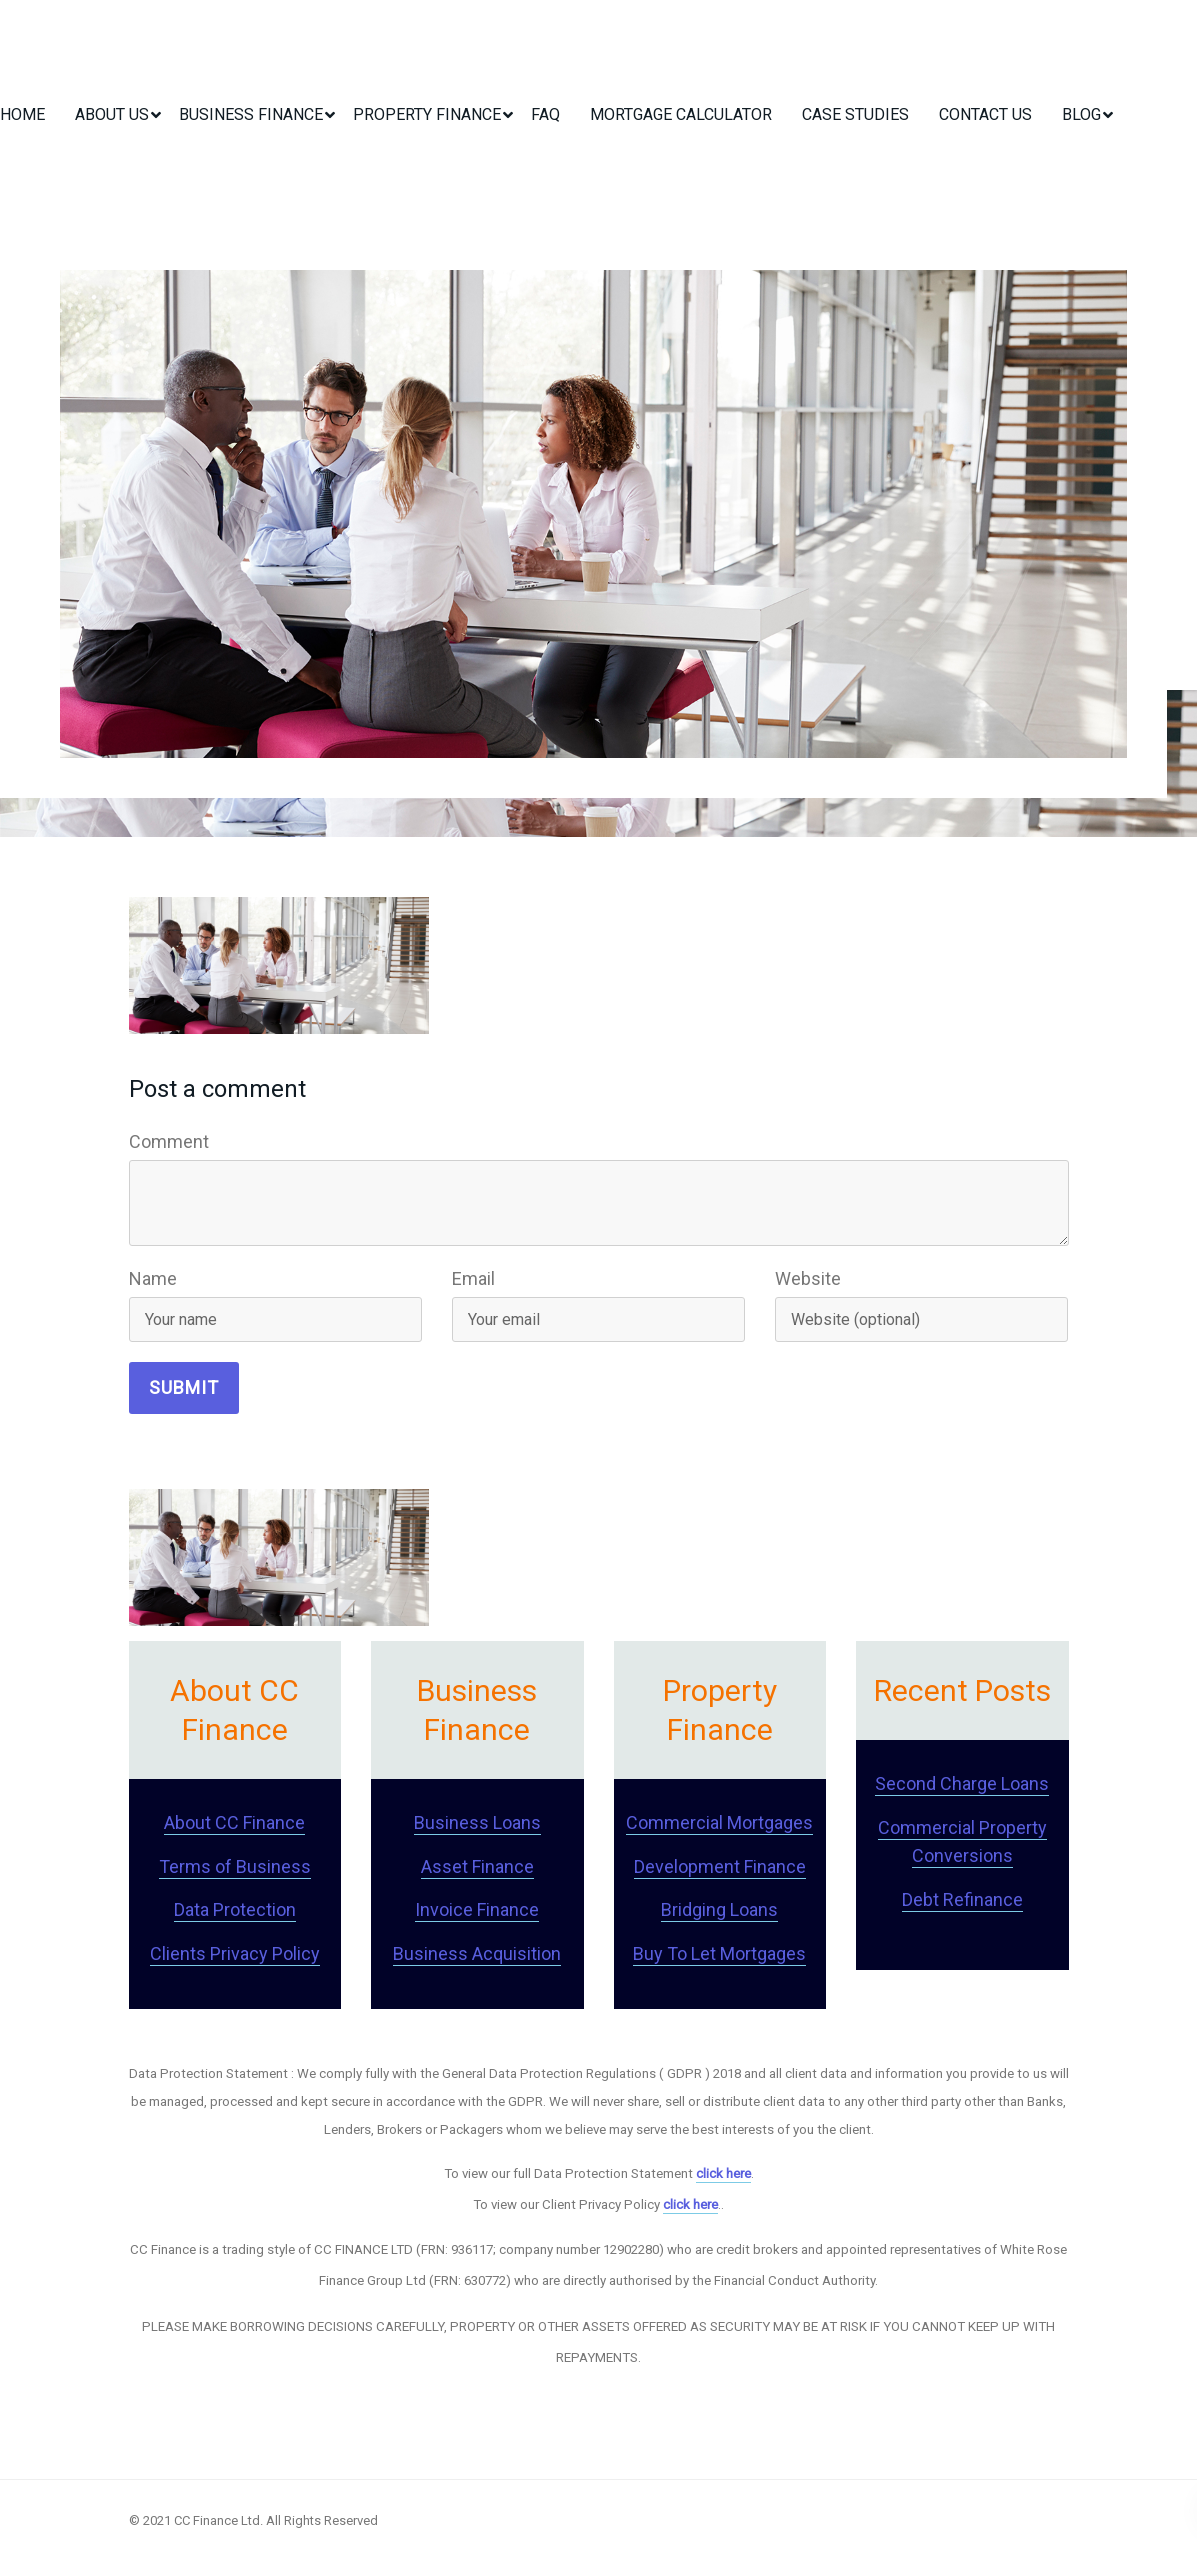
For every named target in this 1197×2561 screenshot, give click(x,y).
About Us (112, 114)
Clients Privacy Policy (235, 1953)
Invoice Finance (477, 1909)
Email (473, 1278)
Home (22, 114)
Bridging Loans (719, 1909)
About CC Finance (234, 1822)
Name (153, 1278)
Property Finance (427, 114)
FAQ (545, 114)
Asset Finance (477, 1866)
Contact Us (985, 114)
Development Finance (720, 1866)
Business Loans (477, 1822)
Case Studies (855, 114)
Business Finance (251, 114)
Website (808, 1278)
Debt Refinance (962, 1899)
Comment (169, 1141)
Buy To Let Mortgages (719, 1953)
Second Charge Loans (962, 1783)
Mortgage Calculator (681, 114)
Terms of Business (235, 1866)
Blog (1081, 114)
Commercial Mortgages (719, 1822)
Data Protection (235, 1909)
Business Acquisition (477, 1953)
